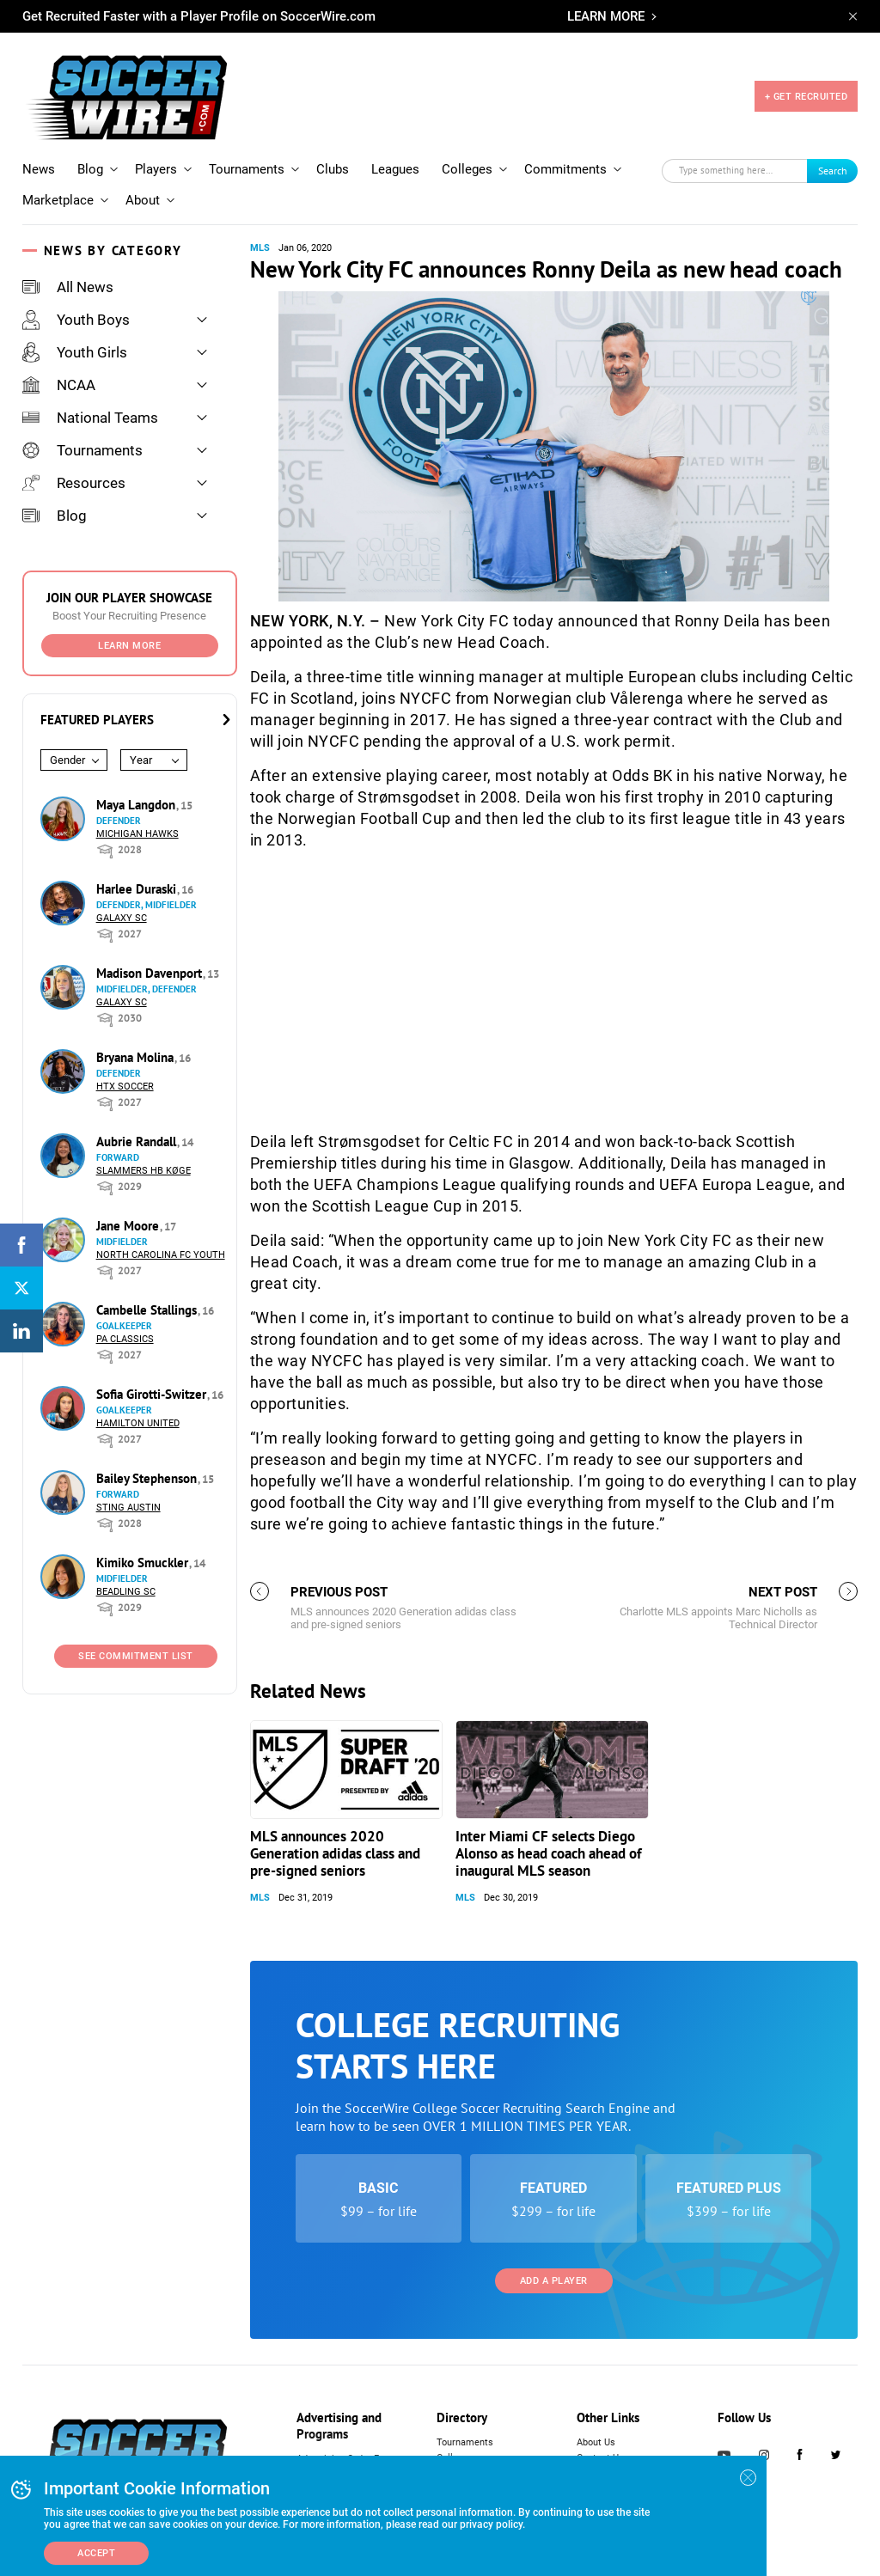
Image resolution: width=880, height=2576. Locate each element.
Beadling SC (126, 1591)
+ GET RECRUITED (806, 96)
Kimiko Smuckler (144, 1562)
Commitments (565, 169)
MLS (260, 247)
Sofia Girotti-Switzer (153, 1394)
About (142, 200)
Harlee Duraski (138, 889)
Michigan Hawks (137, 833)
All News (67, 287)
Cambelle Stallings (148, 1310)
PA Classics (125, 1339)
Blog (90, 169)
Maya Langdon (137, 805)
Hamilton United (138, 1423)
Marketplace (58, 200)
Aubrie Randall (138, 1141)
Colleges (467, 169)
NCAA (58, 385)
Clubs (332, 169)
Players (156, 169)
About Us (596, 2442)
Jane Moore (129, 1226)
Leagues (395, 169)
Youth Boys (76, 319)
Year (141, 760)
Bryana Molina (136, 1057)
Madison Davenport (150, 973)
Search (832, 170)
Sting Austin (128, 1507)
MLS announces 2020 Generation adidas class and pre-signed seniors (335, 1853)
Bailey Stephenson (148, 1478)
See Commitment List (135, 1656)
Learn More (129, 645)
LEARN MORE (606, 16)
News (38, 169)
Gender (67, 760)
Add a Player (554, 2280)
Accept (96, 2553)
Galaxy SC (121, 918)
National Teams (90, 417)
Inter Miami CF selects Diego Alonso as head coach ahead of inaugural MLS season (548, 1853)
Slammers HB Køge (143, 1170)
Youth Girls (74, 352)
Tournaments (246, 169)
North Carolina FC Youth (160, 1255)
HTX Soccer (125, 1086)
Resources (73, 482)
